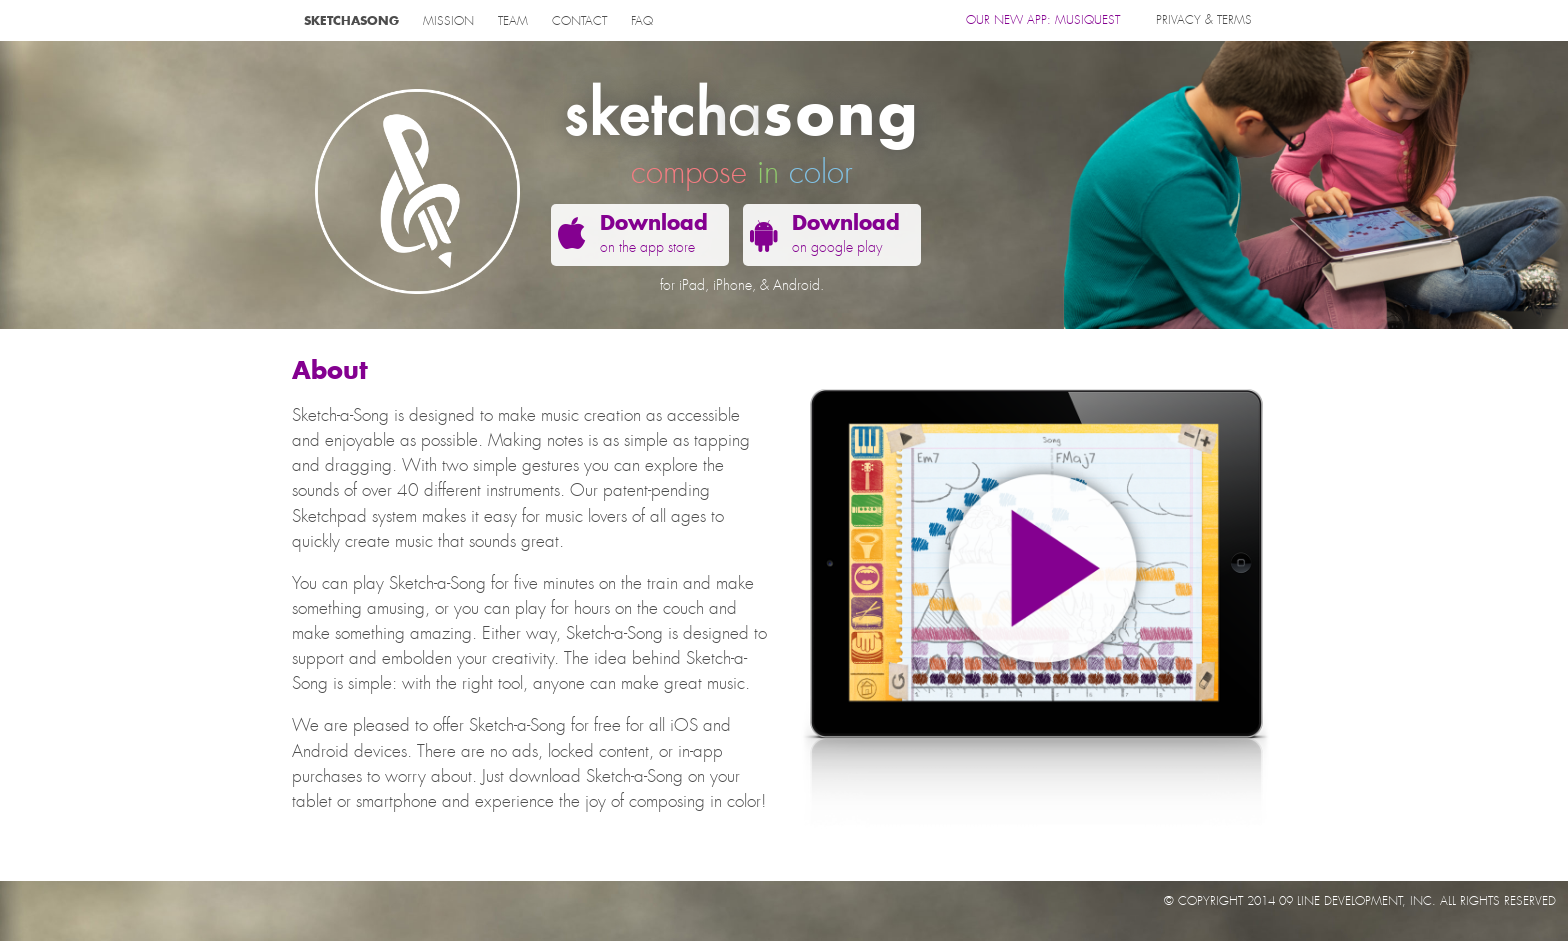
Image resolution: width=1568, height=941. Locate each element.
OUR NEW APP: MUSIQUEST (1043, 20)
